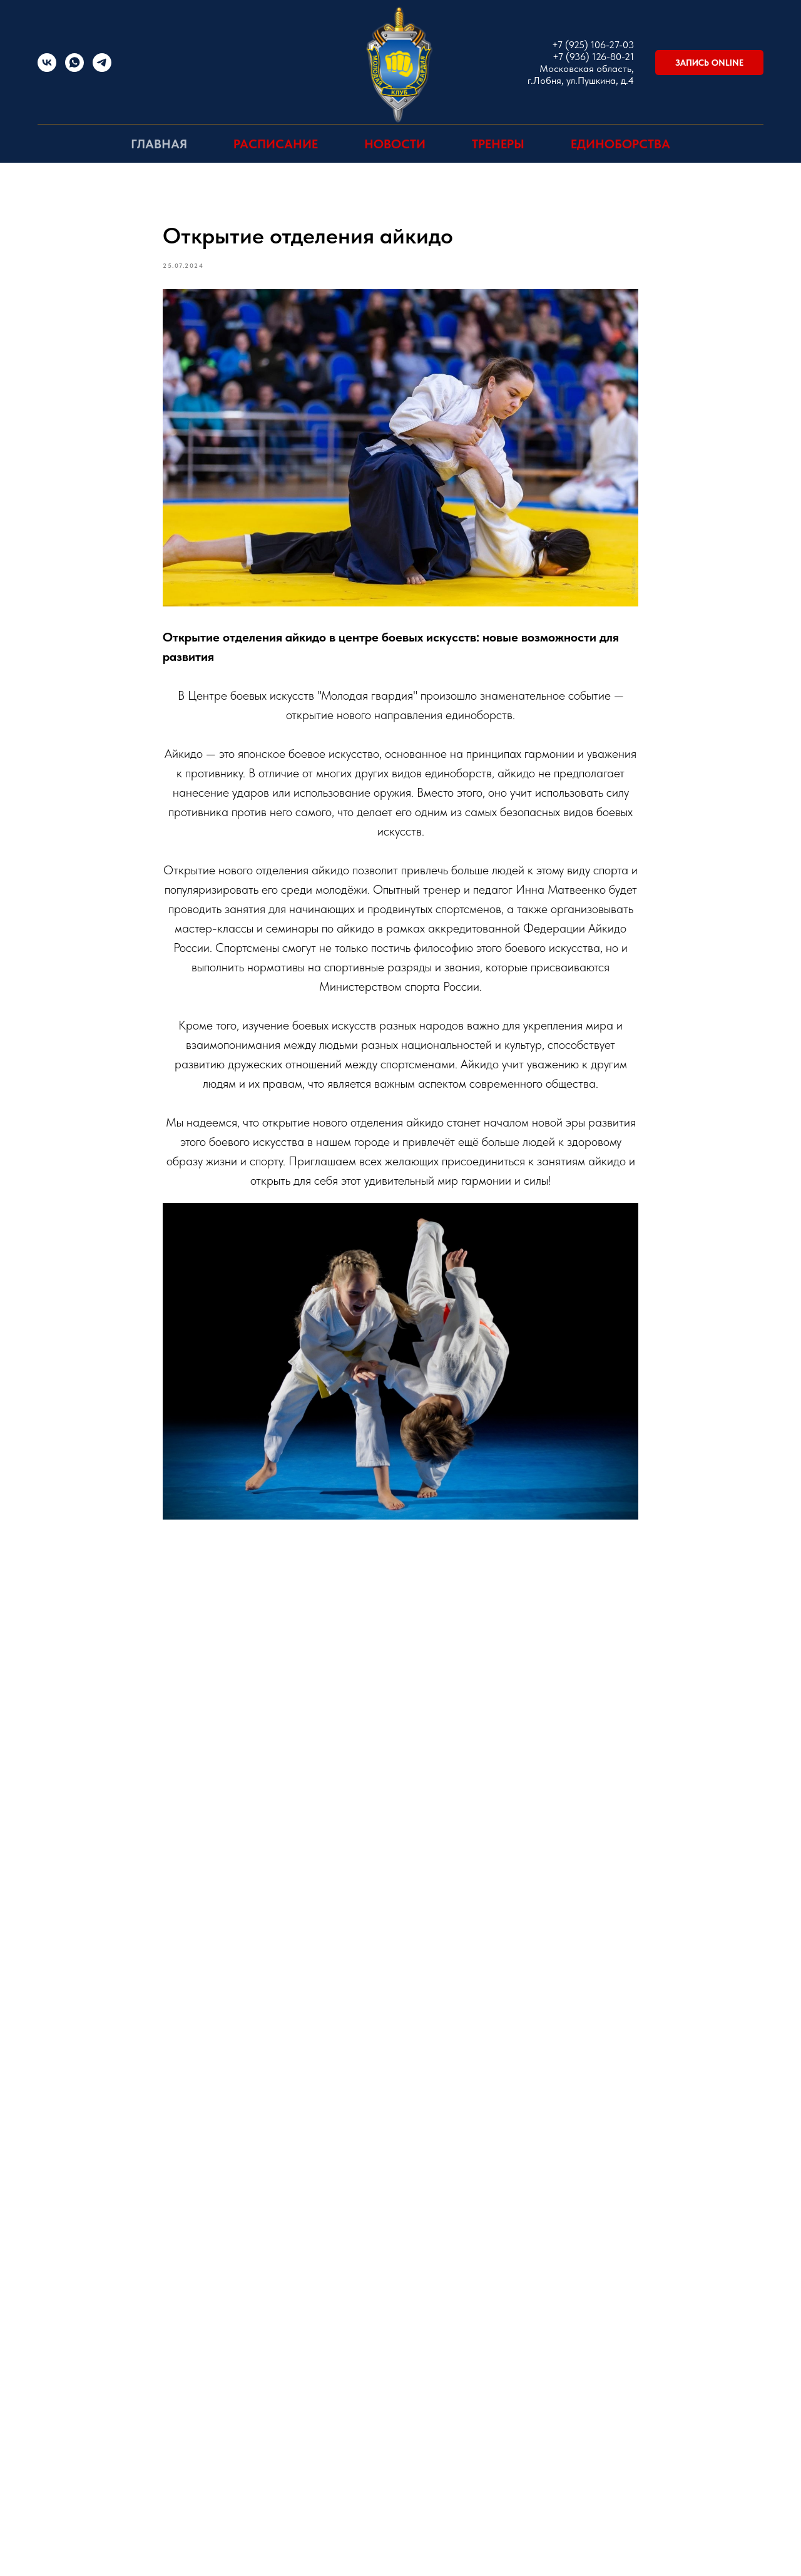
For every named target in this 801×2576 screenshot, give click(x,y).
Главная (159, 143)
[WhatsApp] (74, 68)
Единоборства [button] (620, 143)
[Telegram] (102, 68)
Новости (395, 143)
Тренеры (498, 143)
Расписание (275, 143)
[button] (709, 62)
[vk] (47, 68)
